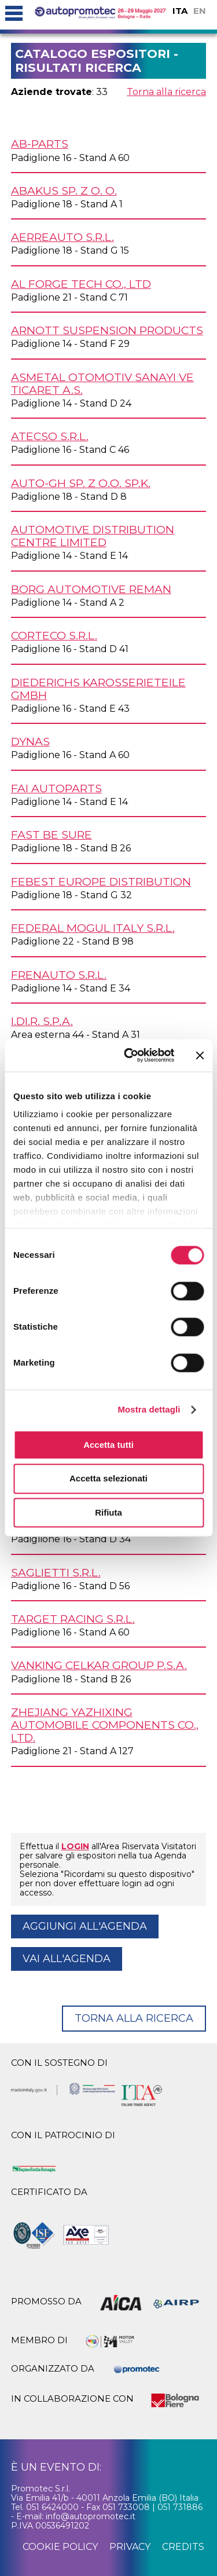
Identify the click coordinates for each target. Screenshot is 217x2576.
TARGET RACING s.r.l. (73, 1619)
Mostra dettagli (148, 1409)
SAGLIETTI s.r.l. (56, 1572)
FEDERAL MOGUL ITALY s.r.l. (93, 928)
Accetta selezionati (108, 1479)
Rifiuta (108, 1512)
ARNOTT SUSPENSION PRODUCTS (107, 330)
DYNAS (30, 741)
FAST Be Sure (51, 834)
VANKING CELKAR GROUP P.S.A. (99, 1665)
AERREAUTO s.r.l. (62, 237)
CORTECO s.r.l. (54, 635)
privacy (129, 2546)
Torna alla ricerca (166, 91)
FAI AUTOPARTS (56, 788)
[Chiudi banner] (200, 1055)
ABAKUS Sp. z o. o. (64, 190)
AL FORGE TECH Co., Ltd (81, 284)
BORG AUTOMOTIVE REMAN (91, 589)
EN (199, 10)
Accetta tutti (108, 1445)
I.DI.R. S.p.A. (42, 1021)
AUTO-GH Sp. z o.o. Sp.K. (80, 483)
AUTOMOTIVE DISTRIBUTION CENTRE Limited (92, 535)
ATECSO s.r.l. (50, 436)
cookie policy (60, 2546)
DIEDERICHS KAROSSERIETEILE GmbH (98, 688)
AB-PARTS (39, 144)
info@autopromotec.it (90, 2516)
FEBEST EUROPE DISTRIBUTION (101, 881)
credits (183, 2546)
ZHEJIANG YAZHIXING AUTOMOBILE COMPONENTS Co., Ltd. (104, 1724)
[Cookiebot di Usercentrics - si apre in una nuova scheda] (129, 1055)
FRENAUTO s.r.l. (58, 975)
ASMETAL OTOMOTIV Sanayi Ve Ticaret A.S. (102, 383)
